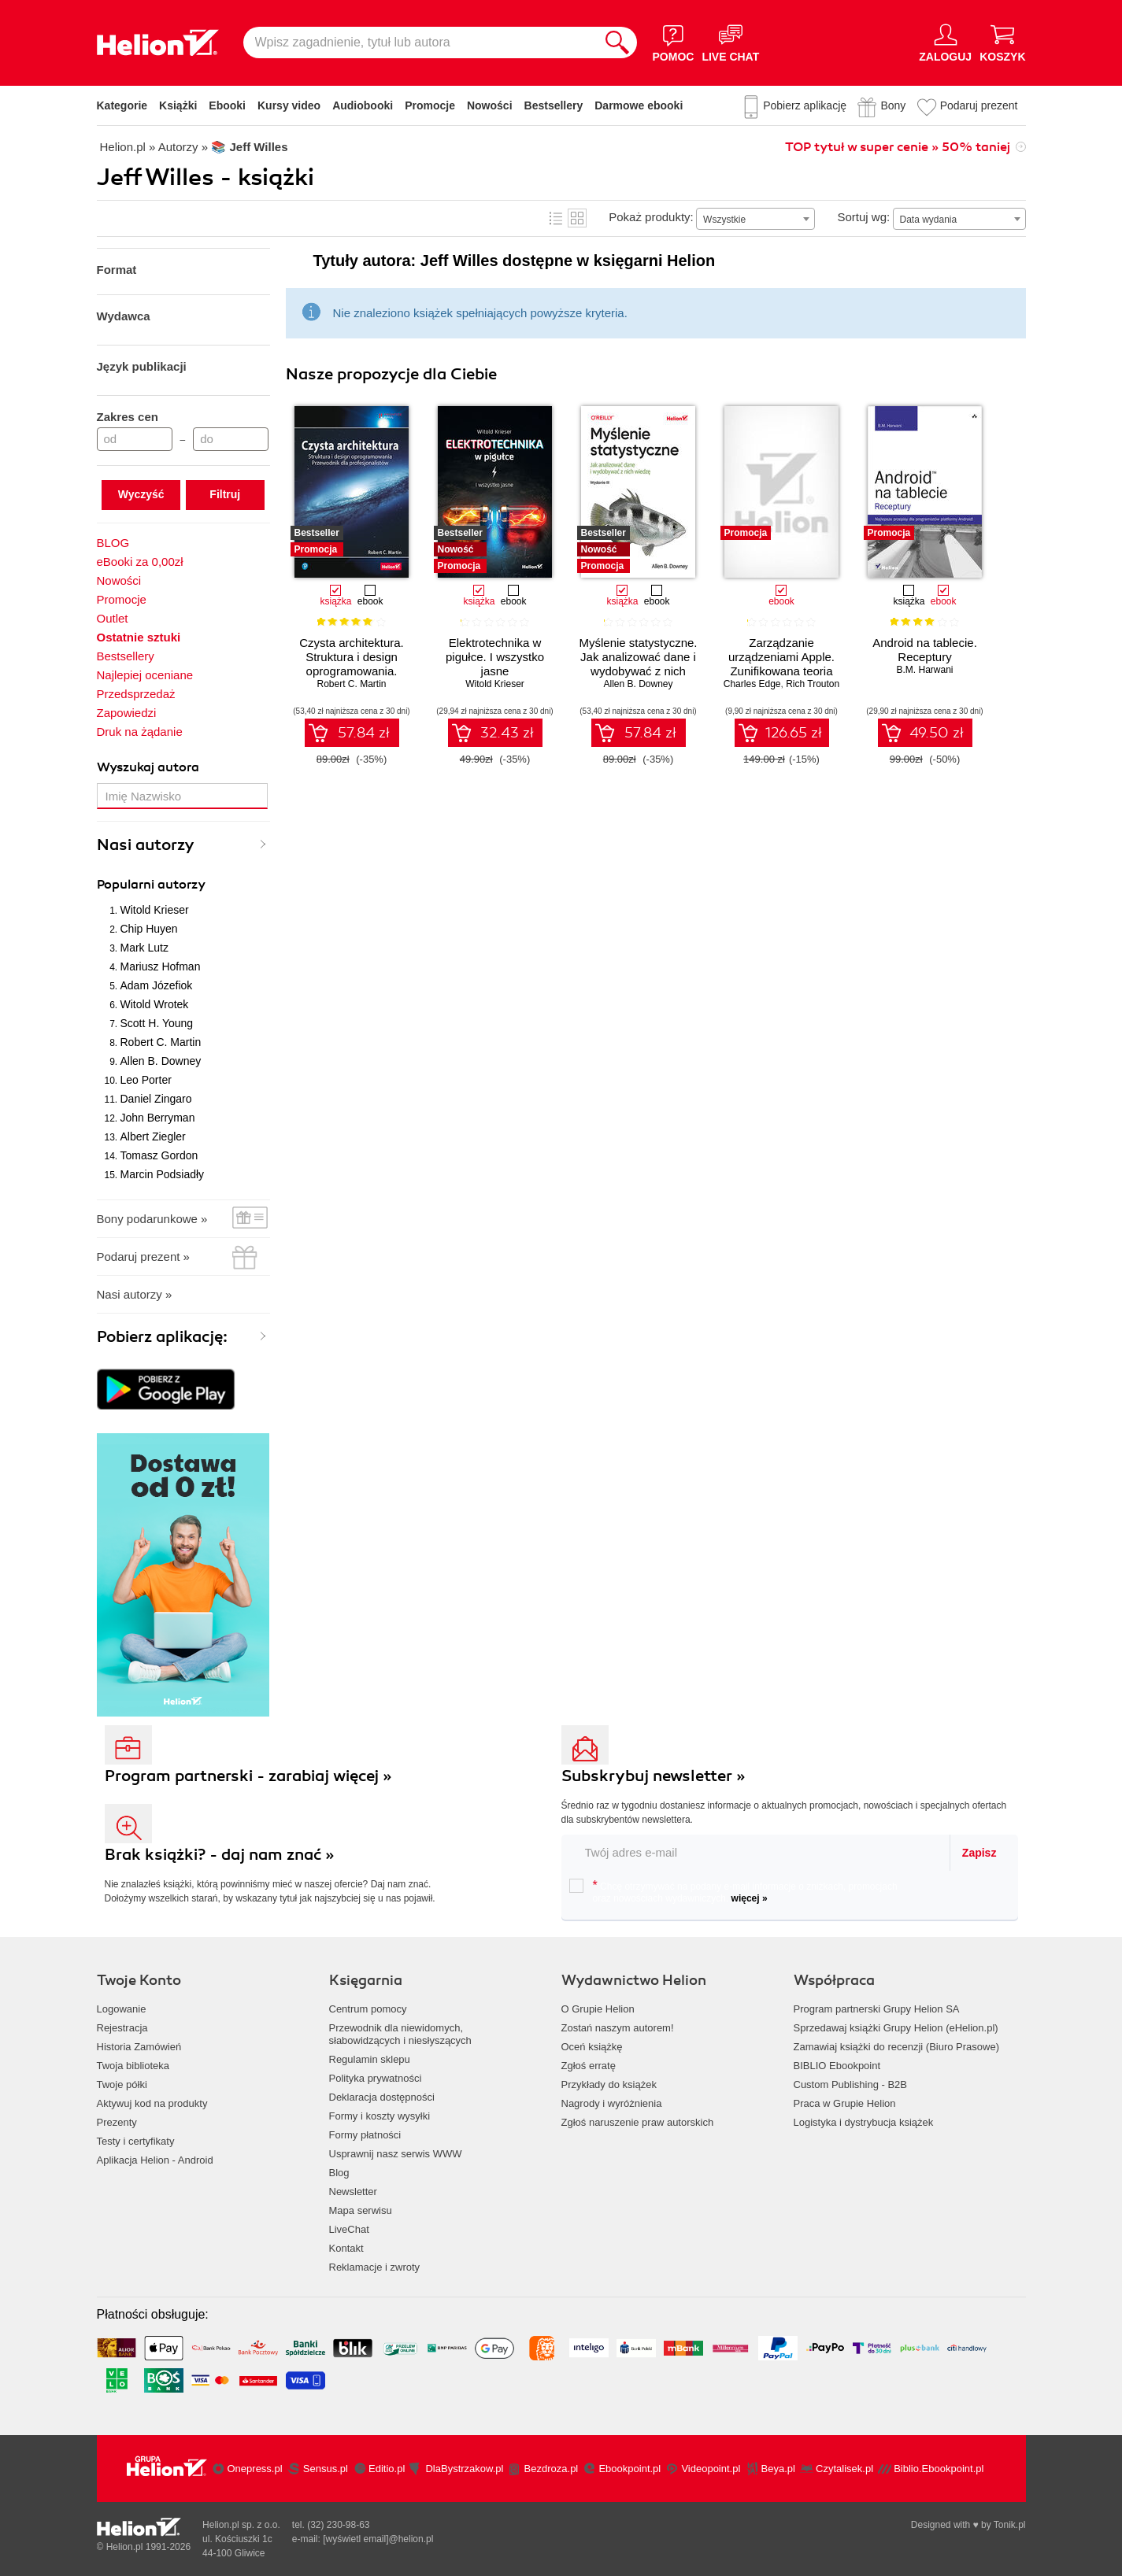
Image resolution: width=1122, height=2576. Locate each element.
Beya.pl (778, 2468)
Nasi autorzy (145, 845)
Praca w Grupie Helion (845, 2103)
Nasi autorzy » (134, 1294)
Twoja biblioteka (133, 2066)
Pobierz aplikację (804, 105)
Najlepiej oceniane (145, 675)
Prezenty (117, 2122)
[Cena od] (134, 439)
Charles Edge (752, 683)
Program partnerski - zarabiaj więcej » (248, 1776)
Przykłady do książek (609, 2084)
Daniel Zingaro (156, 1098)
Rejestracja (122, 2028)
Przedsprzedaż (136, 693)
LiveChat (349, 2229)
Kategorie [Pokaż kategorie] (122, 105)
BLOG (113, 542)
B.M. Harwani (924, 669)
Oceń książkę (592, 2047)
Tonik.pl (1010, 2524)
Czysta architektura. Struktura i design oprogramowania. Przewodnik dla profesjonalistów (351, 671)
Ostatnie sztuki (139, 637)
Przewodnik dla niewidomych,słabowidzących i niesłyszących (400, 2034)
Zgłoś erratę (588, 2066)
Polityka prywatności (375, 2078)
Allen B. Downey (161, 1061)
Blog (339, 2173)
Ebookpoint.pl (629, 2468)
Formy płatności (365, 2135)
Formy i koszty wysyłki (380, 2116)
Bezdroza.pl (551, 2468)
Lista (555, 218)
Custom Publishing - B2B (851, 2084)
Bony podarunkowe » (152, 1218)
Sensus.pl (325, 2468)
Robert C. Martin (161, 1042)
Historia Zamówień (139, 2047)
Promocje (430, 105)
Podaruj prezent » (143, 1256)
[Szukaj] (617, 42)
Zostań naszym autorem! (617, 2028)
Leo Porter (146, 1080)
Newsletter (353, 2191)
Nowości (490, 105)
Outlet (112, 618)
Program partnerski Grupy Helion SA (877, 2009)
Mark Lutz (144, 947)
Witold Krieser (154, 910)
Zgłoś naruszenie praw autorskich (637, 2122)
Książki (178, 105)
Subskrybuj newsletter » (653, 1776)
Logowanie (121, 2009)
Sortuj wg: (863, 217)
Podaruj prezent (979, 105)
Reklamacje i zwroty (374, 2267)
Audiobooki (362, 105)
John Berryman (157, 1117)
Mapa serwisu (360, 2210)
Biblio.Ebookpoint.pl (938, 2468)
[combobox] (755, 219)
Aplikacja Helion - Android (155, 2160)
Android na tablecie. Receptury (924, 649)
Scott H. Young (157, 1023)
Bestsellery (553, 105)
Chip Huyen (149, 928)
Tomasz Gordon (159, 1155)
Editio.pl (386, 2468)
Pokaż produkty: (651, 217)
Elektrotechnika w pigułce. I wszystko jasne (495, 657)
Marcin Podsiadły (162, 1174)
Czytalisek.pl (844, 2468)
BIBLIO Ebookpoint (837, 2066)
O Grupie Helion (598, 2009)
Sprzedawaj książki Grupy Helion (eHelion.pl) (896, 2028)
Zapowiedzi (127, 712)
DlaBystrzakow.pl (464, 2468)
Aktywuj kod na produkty (152, 2103)
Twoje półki (122, 2084)
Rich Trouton (812, 683)
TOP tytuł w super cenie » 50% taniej (897, 147)
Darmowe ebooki (638, 105)
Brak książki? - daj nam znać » (220, 1855)
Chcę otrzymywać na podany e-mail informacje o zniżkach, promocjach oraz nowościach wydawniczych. (733, 1891)
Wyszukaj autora (148, 767)
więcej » (749, 1898)
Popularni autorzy (151, 885)
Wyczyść (141, 494)
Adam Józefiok (156, 985)
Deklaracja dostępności (382, 2097)
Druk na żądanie (140, 731)
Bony (892, 105)
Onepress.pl (255, 2468)
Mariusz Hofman (160, 966)
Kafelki (577, 218)
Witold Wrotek (154, 1004)
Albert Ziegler (153, 1136)
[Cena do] (230, 439)
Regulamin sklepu (369, 2059)
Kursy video (288, 105)
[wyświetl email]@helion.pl (378, 2539)
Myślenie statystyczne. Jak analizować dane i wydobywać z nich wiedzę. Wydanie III (638, 664)
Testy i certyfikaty (136, 2141)
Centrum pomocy (368, 2009)
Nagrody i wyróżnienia (611, 2103)
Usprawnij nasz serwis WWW (395, 2154)
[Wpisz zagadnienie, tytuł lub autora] (420, 42)
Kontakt (346, 2248)
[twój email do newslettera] (756, 1852)
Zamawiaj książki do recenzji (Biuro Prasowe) (897, 2047)
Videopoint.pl (710, 2468)
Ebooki (227, 105)
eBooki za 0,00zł (140, 561)
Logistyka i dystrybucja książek (864, 2122)
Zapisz (979, 1852)
